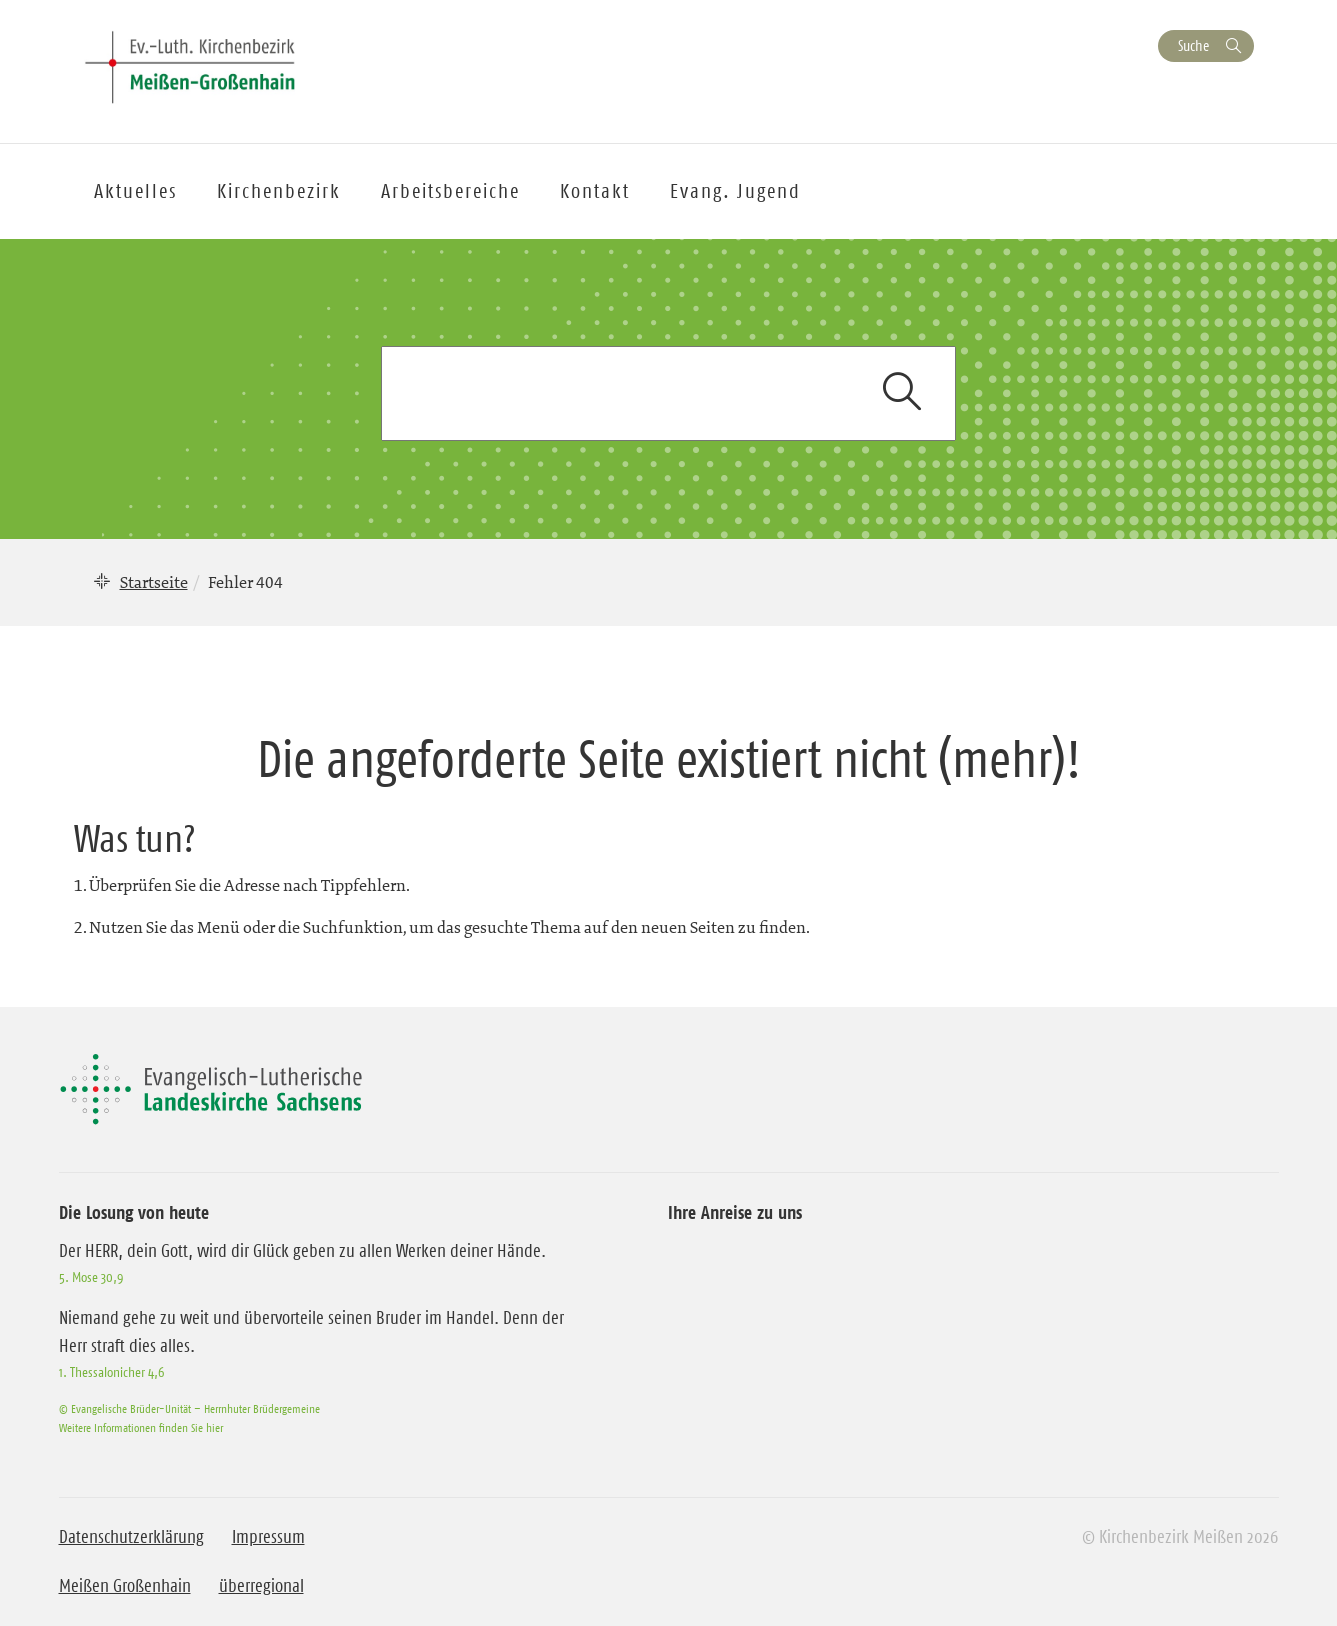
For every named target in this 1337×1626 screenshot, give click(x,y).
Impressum (268, 1537)
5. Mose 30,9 (91, 1277)
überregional (261, 1586)
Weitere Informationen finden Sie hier (141, 1427)
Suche (1193, 45)
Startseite (154, 582)
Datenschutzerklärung (131, 1537)
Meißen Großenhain (125, 1586)
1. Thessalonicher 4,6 (111, 1372)
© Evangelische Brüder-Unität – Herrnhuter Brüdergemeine (189, 1408)
